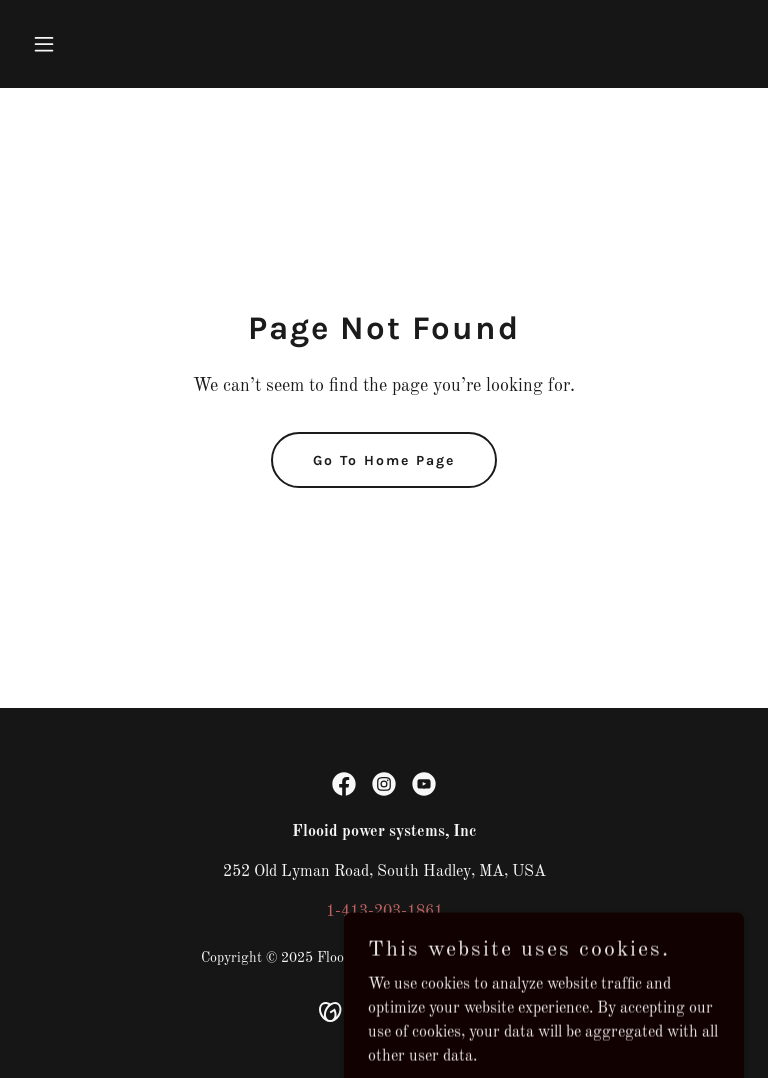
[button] (78, 44)
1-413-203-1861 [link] (384, 912)
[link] (344, 784)
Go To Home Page (384, 460)
